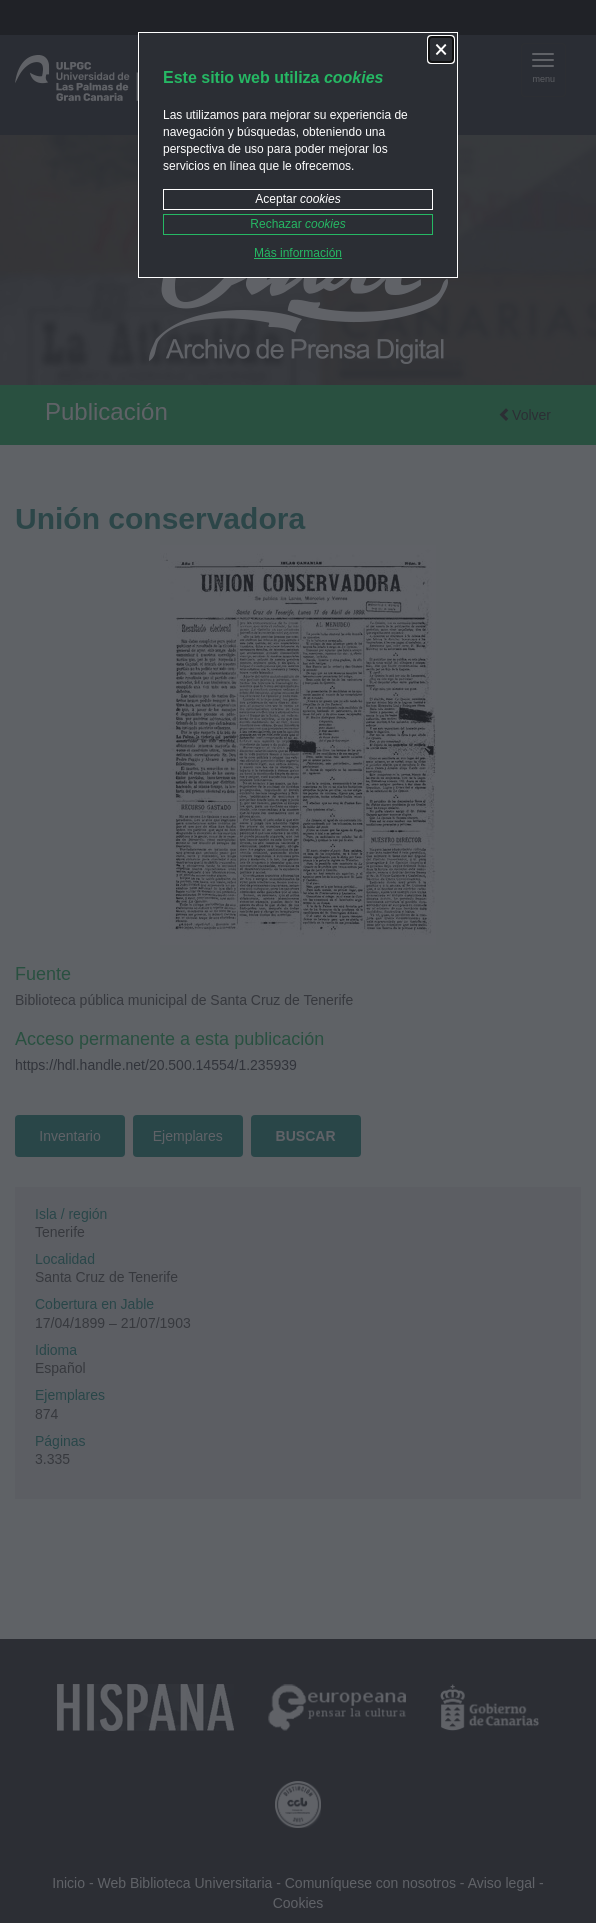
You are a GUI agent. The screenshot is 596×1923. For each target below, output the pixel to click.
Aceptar (297, 199)
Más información (298, 253)
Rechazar (297, 224)
